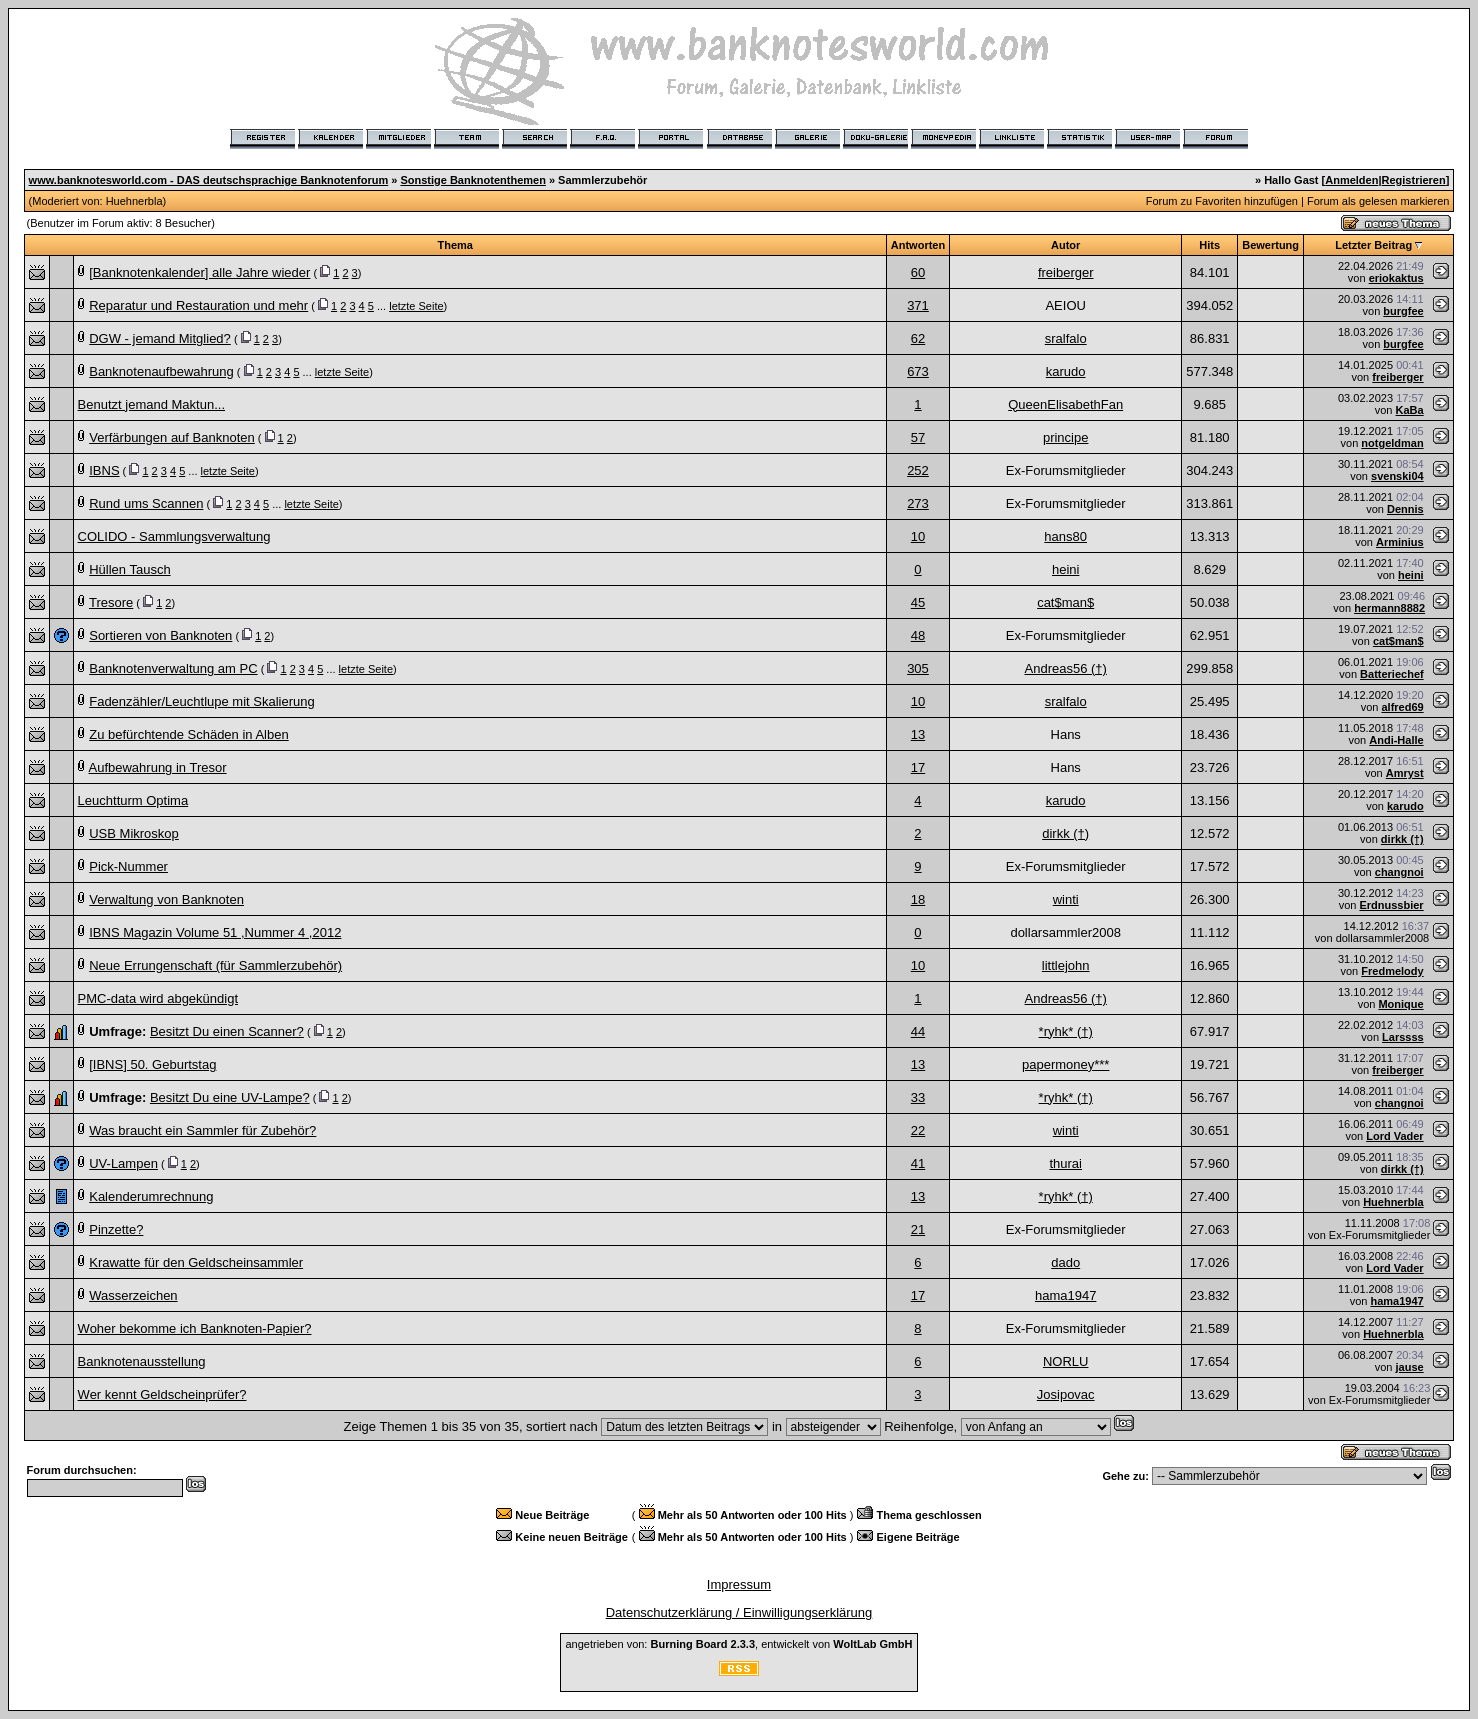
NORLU (1066, 1361)
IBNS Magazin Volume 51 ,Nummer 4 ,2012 (215, 932)
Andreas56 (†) (1066, 668)
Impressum (739, 1584)
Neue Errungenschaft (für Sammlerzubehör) (215, 965)
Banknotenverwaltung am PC (173, 668)
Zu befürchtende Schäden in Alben (188, 734)
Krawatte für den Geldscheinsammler (196, 1262)
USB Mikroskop (134, 833)
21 (918, 1229)
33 (918, 1097)
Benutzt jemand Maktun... (151, 404)
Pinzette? (116, 1229)
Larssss (1403, 1037)
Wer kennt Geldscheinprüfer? (162, 1394)
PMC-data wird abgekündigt (158, 998)
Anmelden (1351, 180)
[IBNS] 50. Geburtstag (152, 1064)
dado (1065, 1262)
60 (918, 272)
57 (918, 437)
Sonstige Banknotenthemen (472, 180)
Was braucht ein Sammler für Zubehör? (202, 1130)
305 (918, 668)
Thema (454, 245)
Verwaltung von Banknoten (166, 899)
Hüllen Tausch (129, 569)
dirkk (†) (1065, 833)
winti (1066, 899)
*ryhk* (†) (1066, 1031)
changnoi (1399, 872)
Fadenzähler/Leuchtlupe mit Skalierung (201, 701)
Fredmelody (1392, 971)
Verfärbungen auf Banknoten (172, 437)
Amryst (1405, 773)
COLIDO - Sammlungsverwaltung (174, 536)
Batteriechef (1392, 674)
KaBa (1410, 410)
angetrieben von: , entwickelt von (738, 1644)
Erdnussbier (1391, 905)
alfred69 (1402, 707)
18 (918, 899)
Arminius (1400, 542)
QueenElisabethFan (1065, 404)
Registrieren (1414, 180)
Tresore (111, 602)
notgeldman (1392, 443)
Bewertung (1270, 245)
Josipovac (1066, 1394)
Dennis (1405, 509)
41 (918, 1163)
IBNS (104, 470)
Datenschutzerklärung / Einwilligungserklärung (739, 1612)
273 (918, 503)
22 (918, 1130)
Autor (1065, 245)
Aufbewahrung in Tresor (158, 767)
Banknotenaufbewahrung (161, 371)
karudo (1066, 371)
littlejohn (1066, 965)
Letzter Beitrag (1373, 245)
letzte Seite (416, 306)
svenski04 (1397, 476)
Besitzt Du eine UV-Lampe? (230, 1097)
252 (918, 470)
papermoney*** (1065, 1064)
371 (918, 305)
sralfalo (1066, 338)
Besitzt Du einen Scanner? (227, 1031)
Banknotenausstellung (142, 1361)
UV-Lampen (123, 1163)
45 (918, 602)
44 (918, 1031)
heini (1065, 569)
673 (918, 371)
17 (918, 767)
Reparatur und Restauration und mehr (198, 305)
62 (918, 338)
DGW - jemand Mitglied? (160, 338)
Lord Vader (1394, 1136)
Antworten (918, 245)
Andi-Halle (1396, 740)
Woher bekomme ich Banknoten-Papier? (195, 1328)
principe (1066, 437)
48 (918, 635)
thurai (1065, 1163)
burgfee (1403, 311)
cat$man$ (1065, 602)
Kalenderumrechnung (151, 1196)
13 (918, 734)
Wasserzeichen (133, 1295)
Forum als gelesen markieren (1378, 201)
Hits (1209, 245)
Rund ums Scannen (146, 503)
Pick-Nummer (128, 866)
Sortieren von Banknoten (160, 635)
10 (918, 536)
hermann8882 (1389, 608)
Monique (1400, 1004)
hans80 (1065, 536)
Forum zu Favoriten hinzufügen (1222, 201)
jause (1410, 1367)
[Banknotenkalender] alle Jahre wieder (199, 272)
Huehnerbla (134, 201)
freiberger (1066, 272)
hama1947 (1065, 1295)
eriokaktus (1396, 278)
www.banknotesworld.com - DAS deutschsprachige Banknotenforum (209, 180)
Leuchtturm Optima (133, 800)
